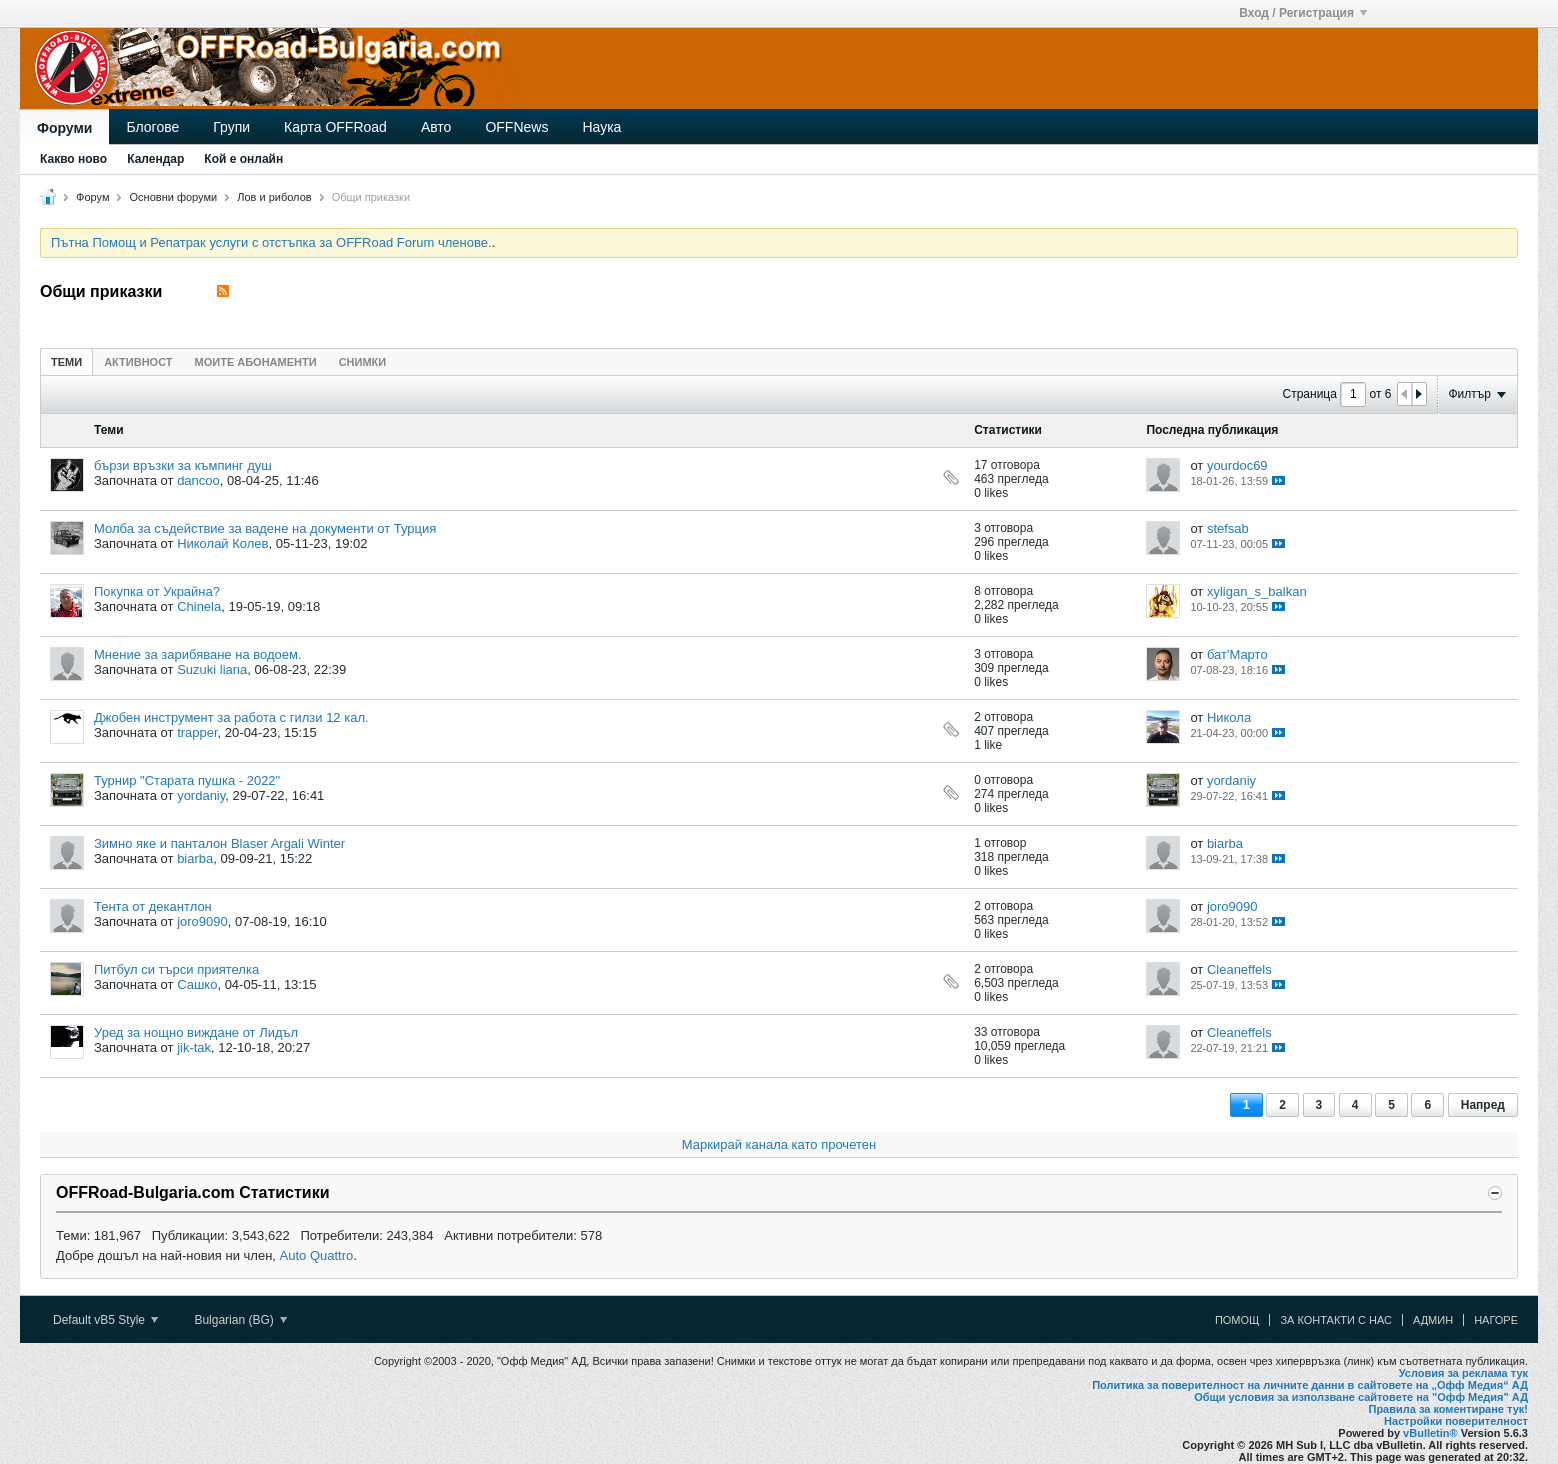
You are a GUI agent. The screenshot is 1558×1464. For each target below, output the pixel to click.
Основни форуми (174, 197)
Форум (92, 197)
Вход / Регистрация (1303, 13)
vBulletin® (1430, 1433)
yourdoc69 (1237, 465)
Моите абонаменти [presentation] (256, 362)
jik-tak (194, 1047)
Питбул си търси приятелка (176, 969)
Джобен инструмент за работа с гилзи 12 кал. (231, 717)
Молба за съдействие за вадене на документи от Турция (265, 528)
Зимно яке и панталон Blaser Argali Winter (219, 843)
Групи (231, 127)
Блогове (152, 127)
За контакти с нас (1336, 1320)
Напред (1483, 1105)
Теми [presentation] (66, 362)
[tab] (66, 361)
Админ (1433, 1320)
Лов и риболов (274, 197)
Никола (1229, 717)
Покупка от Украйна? (157, 591)
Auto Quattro (317, 1255)
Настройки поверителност (1456, 1421)
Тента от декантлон (153, 906)
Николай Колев (222, 543)
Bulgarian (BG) (240, 1320)
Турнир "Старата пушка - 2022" (187, 780)
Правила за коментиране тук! (1448, 1409)
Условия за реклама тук (1463, 1373)
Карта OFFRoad (335, 127)
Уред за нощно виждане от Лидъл (196, 1032)
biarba (195, 858)
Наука (601, 127)
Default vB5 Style (105, 1320)
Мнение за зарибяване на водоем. (198, 654)
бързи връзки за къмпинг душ (183, 465)
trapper (197, 732)
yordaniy (201, 795)
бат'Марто (1237, 654)
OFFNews (516, 127)
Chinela (199, 606)
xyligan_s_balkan (1257, 591)
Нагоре (1496, 1320)
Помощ (1237, 1320)
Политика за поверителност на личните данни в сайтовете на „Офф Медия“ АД (1310, 1385)
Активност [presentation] (138, 362)
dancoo (198, 480)
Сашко (197, 984)
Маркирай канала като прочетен (779, 1144)
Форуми (64, 128)
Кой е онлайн (243, 159)
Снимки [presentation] (363, 362)
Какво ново (73, 159)
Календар (155, 159)
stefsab (1228, 528)
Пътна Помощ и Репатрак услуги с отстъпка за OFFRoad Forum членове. (271, 242)
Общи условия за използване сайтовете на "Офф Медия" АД (1361, 1397)
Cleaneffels (1239, 969)
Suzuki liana (212, 669)
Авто (436, 127)
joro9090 (202, 921)
